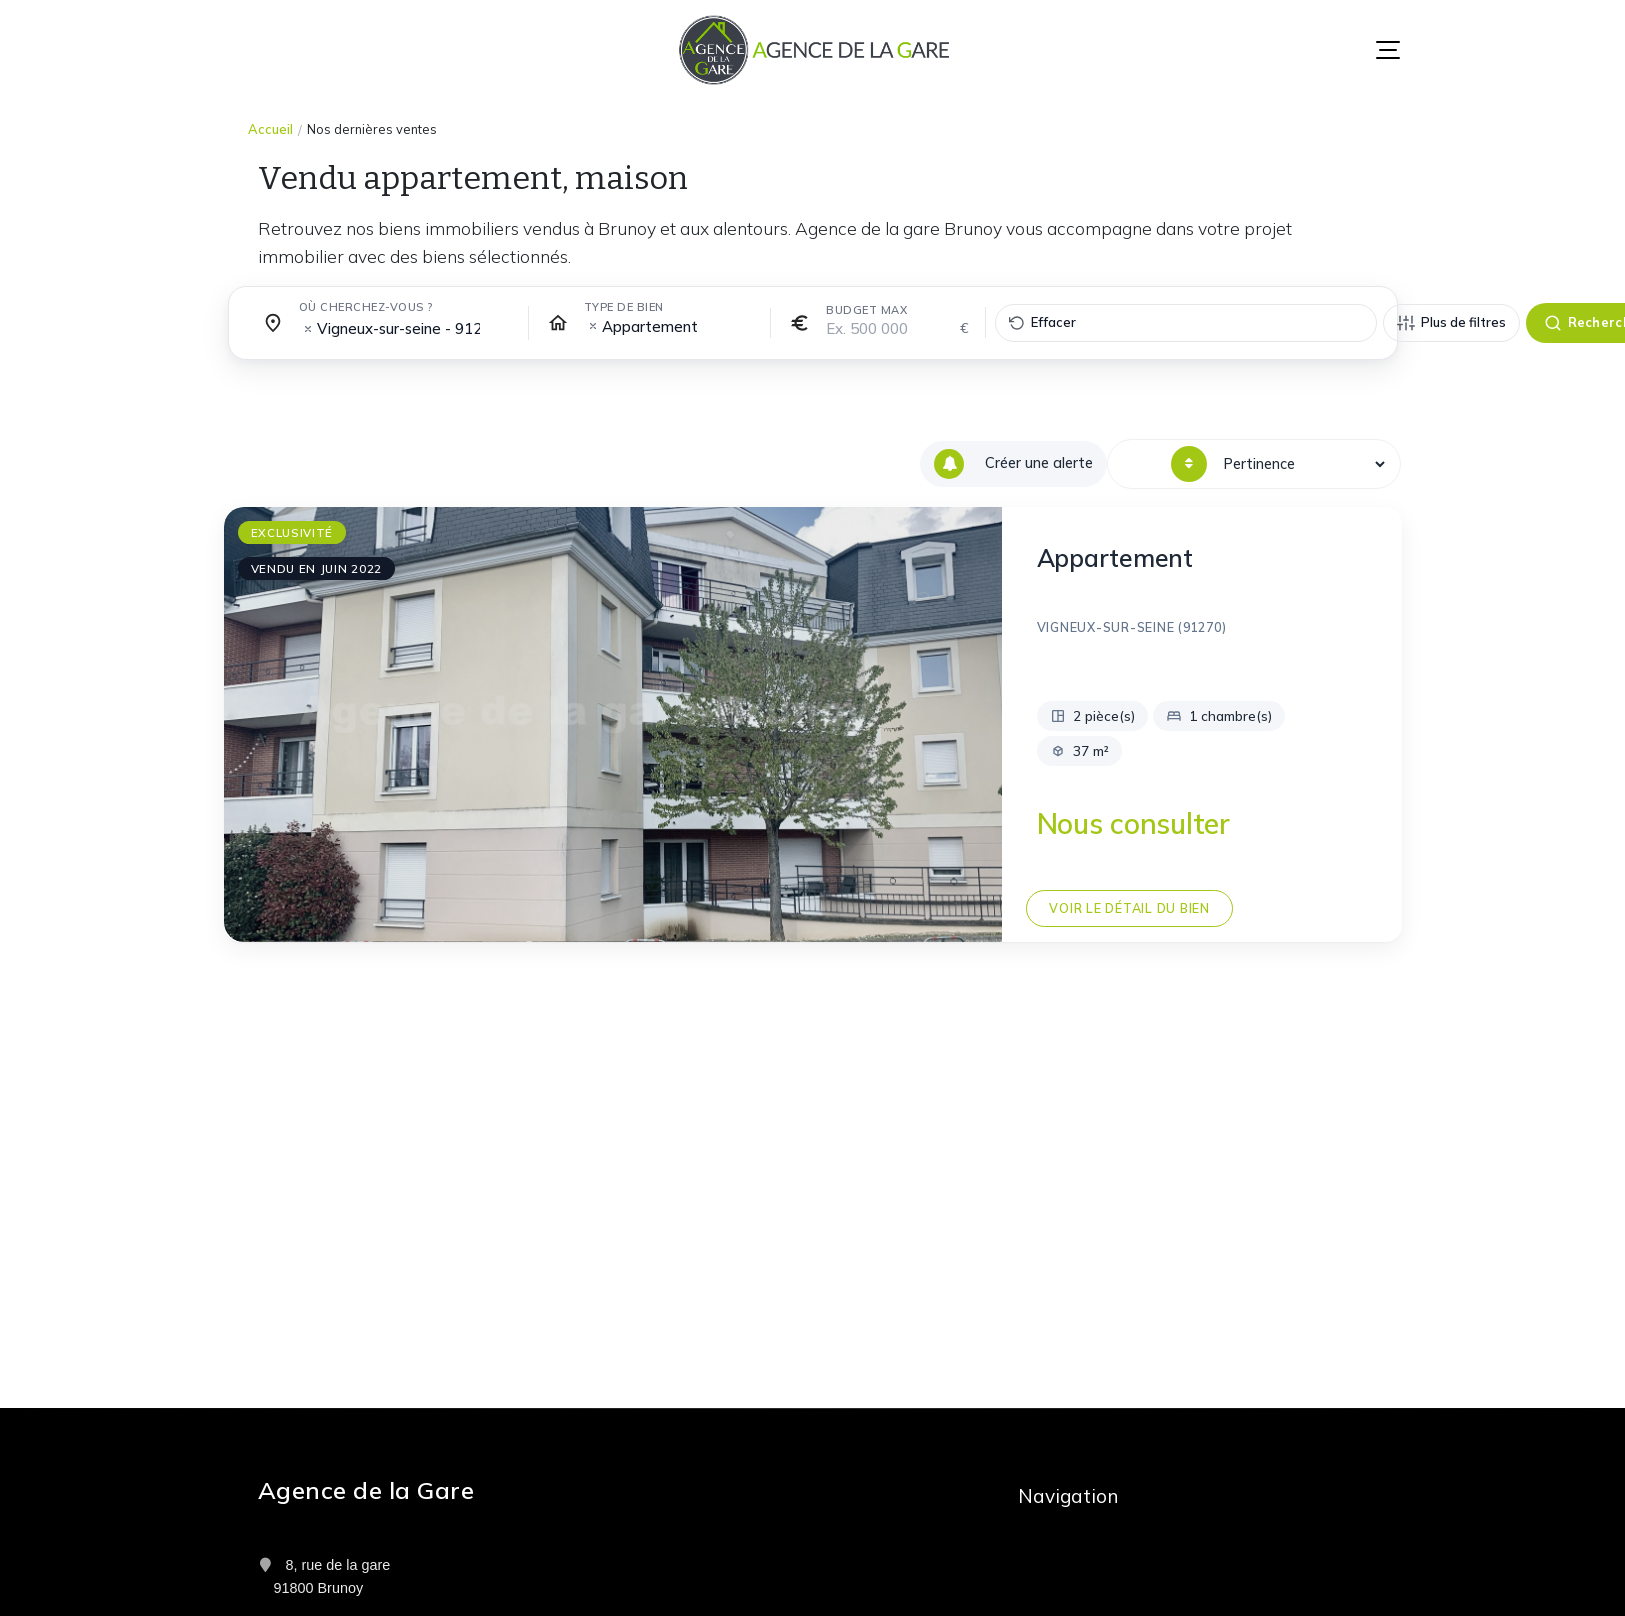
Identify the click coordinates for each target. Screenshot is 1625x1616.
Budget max (866, 310)
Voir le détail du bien (1129, 908)
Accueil (270, 129)
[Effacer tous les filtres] (1186, 323)
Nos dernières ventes (372, 129)
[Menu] (1388, 50)
